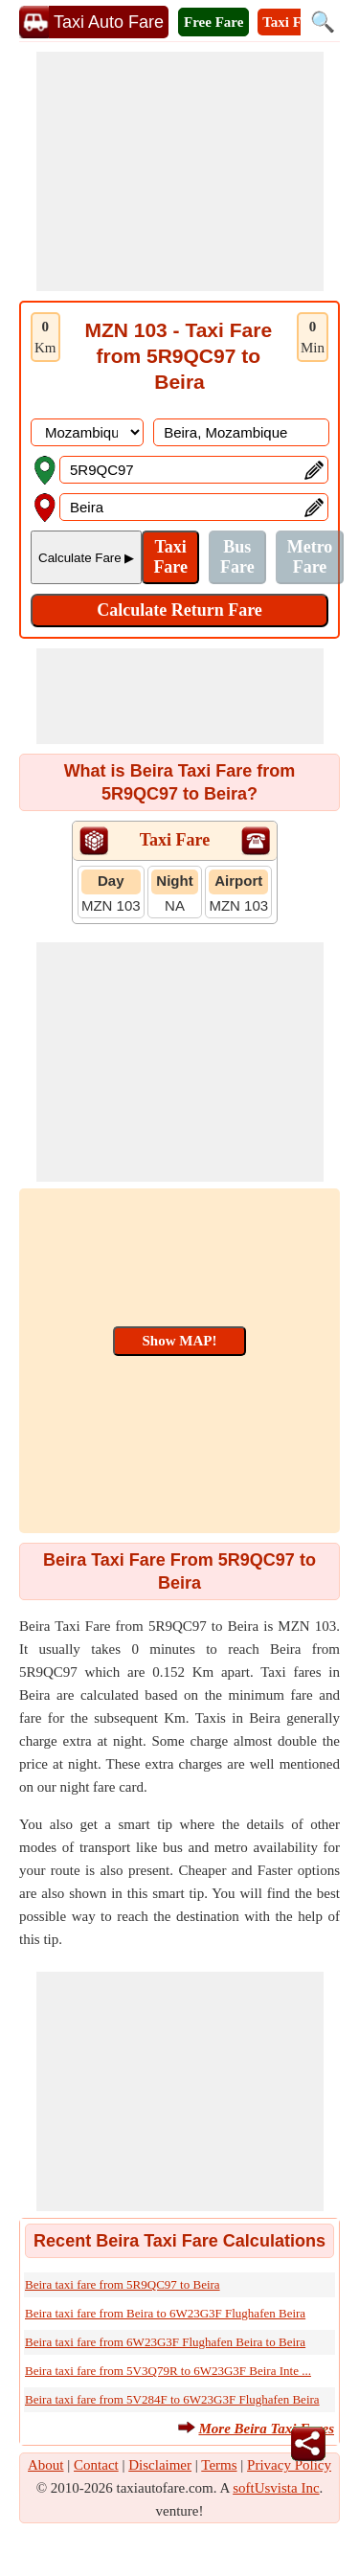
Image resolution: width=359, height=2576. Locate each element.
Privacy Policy (289, 2465)
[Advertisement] (180, 171)
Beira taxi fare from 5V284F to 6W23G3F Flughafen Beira (172, 2399)
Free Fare (213, 22)
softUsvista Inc (276, 2488)
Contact (96, 2465)
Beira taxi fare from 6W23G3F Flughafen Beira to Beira (165, 2342)
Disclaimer (159, 2465)
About (46, 2465)
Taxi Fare (291, 22)
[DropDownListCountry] (87, 432)
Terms (218, 2465)
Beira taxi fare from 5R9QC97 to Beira (122, 2284)
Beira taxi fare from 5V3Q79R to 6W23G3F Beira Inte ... (168, 2370)
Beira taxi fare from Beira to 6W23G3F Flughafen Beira (165, 2313)
